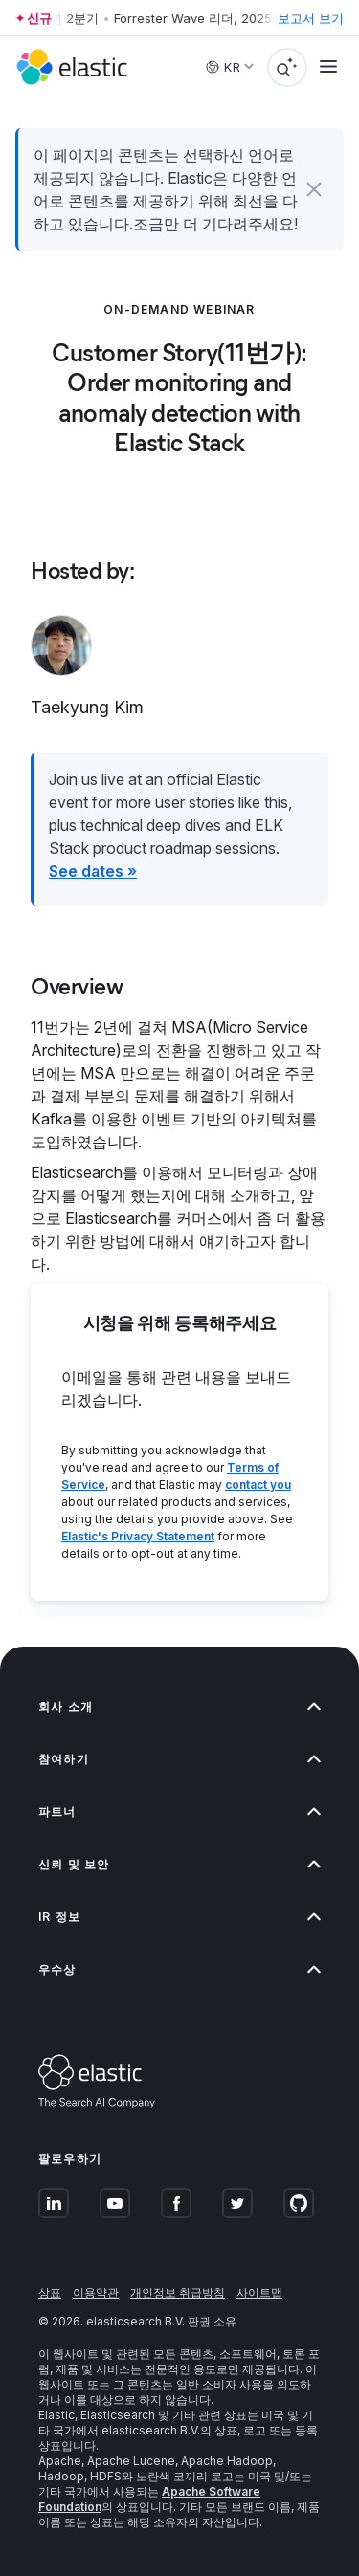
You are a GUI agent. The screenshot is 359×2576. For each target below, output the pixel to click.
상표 (49, 2292)
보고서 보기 (311, 18)
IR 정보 (179, 1917)
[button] (314, 189)
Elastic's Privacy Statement (137, 1536)
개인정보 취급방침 (177, 2292)
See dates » (93, 871)
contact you (258, 1484)
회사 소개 (179, 1706)
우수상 (179, 1969)
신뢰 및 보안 (179, 1864)
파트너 (179, 1811)
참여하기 (179, 1759)
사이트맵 (259, 2292)
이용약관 (96, 2292)
